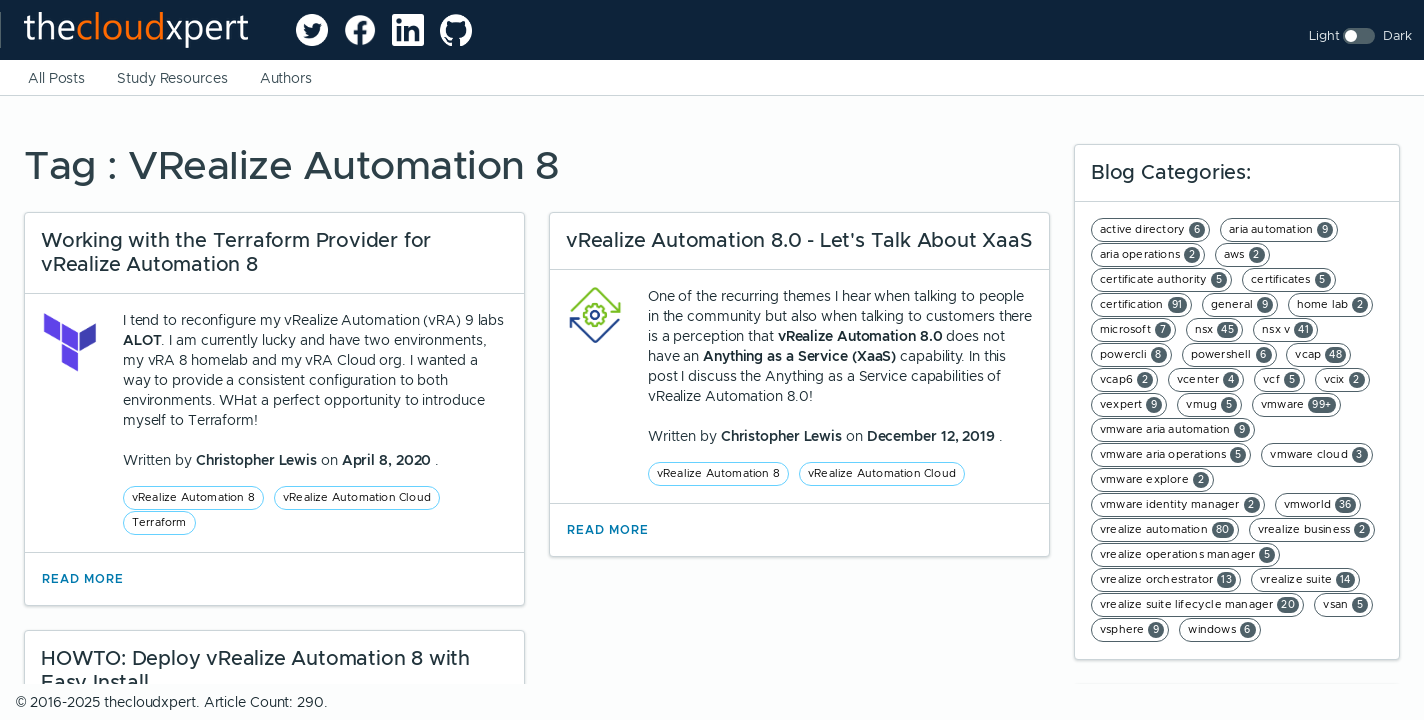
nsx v (1287, 330)
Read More (83, 579)
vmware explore (1154, 480)
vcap (1320, 355)
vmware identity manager (1180, 505)
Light (1324, 35)
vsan (1345, 605)
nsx (1217, 330)
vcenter (1208, 380)
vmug (1211, 405)
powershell (1231, 355)
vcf (1281, 380)
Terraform (159, 522)
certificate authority (1163, 280)
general (1242, 305)
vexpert (1131, 405)
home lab (1333, 305)
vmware (1298, 405)
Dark (1397, 35)
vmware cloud (1318, 455)
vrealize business (1314, 530)
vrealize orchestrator (1168, 580)
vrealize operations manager (1187, 555)
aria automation (1281, 230)
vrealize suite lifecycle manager (1199, 605)
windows (1221, 630)
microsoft (1135, 330)
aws (1244, 255)
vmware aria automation (1175, 430)
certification (1143, 305)
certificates (1290, 280)
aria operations (1150, 255)
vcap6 (1126, 380)
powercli (1133, 355)
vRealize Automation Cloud (357, 497)
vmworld (1320, 505)
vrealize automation (1167, 530)
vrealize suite (1307, 580)
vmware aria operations (1173, 455)
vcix (1344, 380)
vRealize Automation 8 (193, 497)
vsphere (1132, 630)
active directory (1152, 230)
